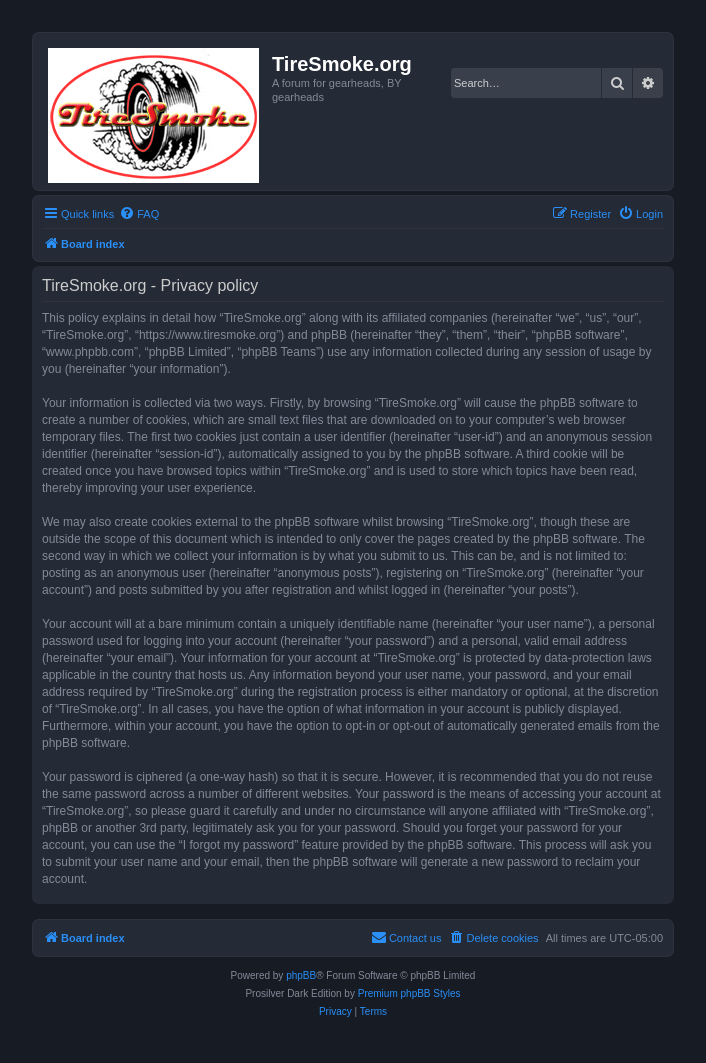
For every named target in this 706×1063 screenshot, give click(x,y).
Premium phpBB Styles (409, 993)
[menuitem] (139, 214)
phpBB (301, 975)
